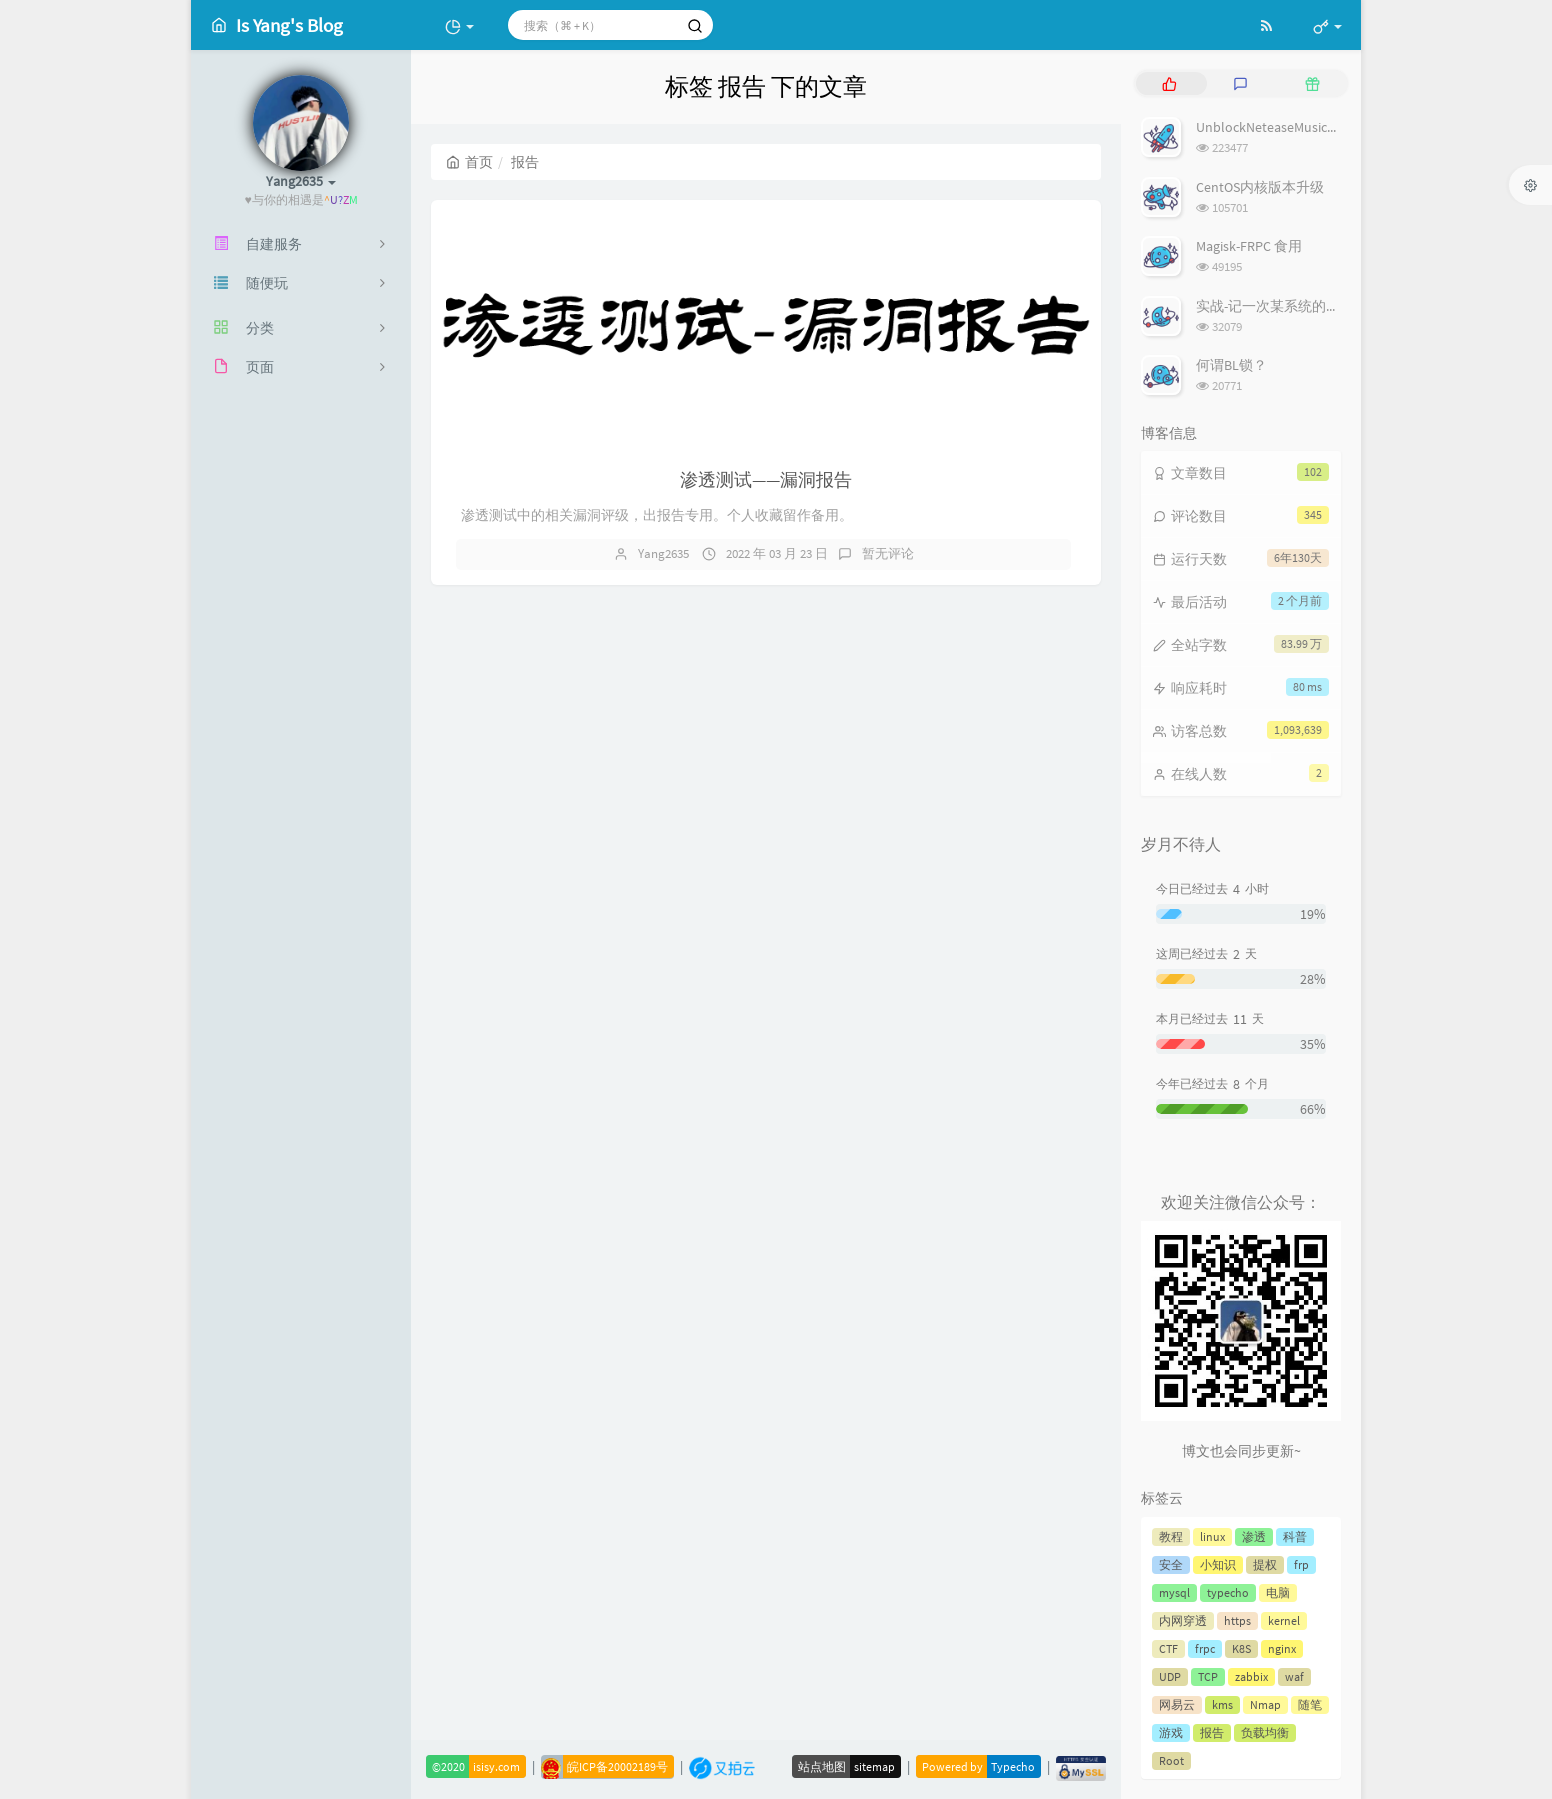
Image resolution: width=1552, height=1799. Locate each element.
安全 (1171, 1564)
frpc (1205, 1648)
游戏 (1171, 1732)
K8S (1241, 1648)
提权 (1265, 1564)
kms (1222, 1704)
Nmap (1265, 1704)
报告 (1212, 1732)
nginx (1282, 1648)
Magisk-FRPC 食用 (1249, 246)
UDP (1170, 1676)
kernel (1284, 1620)
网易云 (1177, 1704)
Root (1171, 1760)
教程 (1171, 1536)
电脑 (1278, 1592)
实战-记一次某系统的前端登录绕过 (1303, 306)
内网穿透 (1183, 1620)
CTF (1168, 1648)
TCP (1208, 1676)
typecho (1228, 1592)
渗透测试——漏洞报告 (766, 479)
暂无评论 (888, 553)
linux (1212, 1536)
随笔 (1310, 1704)
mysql (1174, 1592)
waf (1294, 1676)
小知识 (1218, 1564)
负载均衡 (1265, 1732)
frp (1301, 1564)
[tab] (1169, 83)
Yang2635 (663, 553)
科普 (1295, 1536)
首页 (469, 162)
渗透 (1254, 1536)
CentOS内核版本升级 (1260, 187)
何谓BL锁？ (1231, 365)
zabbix (1251, 1676)
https (1237, 1620)
